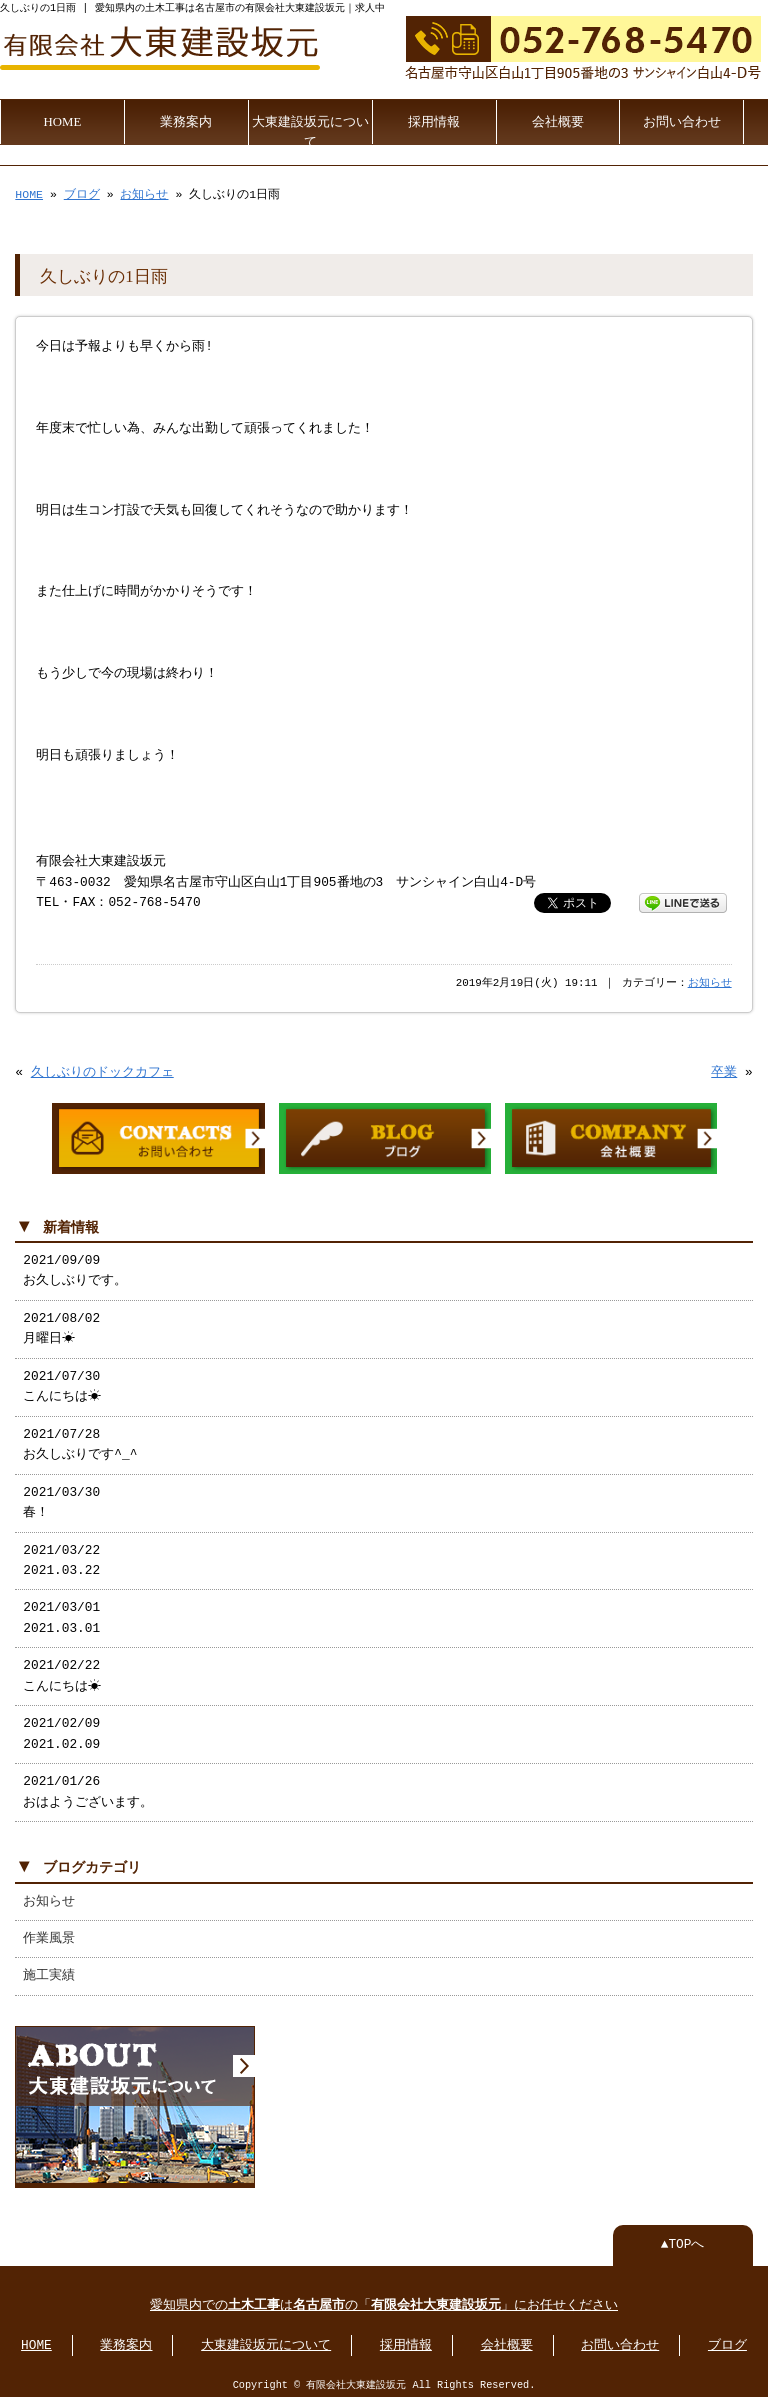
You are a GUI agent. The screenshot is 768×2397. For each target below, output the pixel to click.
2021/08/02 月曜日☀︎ (61, 1325)
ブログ (82, 192)
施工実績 (49, 1972)
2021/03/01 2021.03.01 (61, 1614)
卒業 (724, 1071)
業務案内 (186, 120)
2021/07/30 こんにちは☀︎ (62, 1383)
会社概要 (558, 120)
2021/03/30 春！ (61, 1499)
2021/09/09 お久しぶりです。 (75, 1267)
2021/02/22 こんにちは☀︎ (62, 1672)
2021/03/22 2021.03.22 (61, 1557)
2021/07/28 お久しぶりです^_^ (80, 1441)
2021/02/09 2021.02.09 (61, 1730)
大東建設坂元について (310, 130)
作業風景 (49, 1935)
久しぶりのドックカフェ (102, 1071)
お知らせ (144, 192)
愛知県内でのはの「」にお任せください (384, 2300)
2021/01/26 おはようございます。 (88, 1788)
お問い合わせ (682, 120)
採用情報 (434, 120)
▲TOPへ (683, 2239)
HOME (63, 120)
